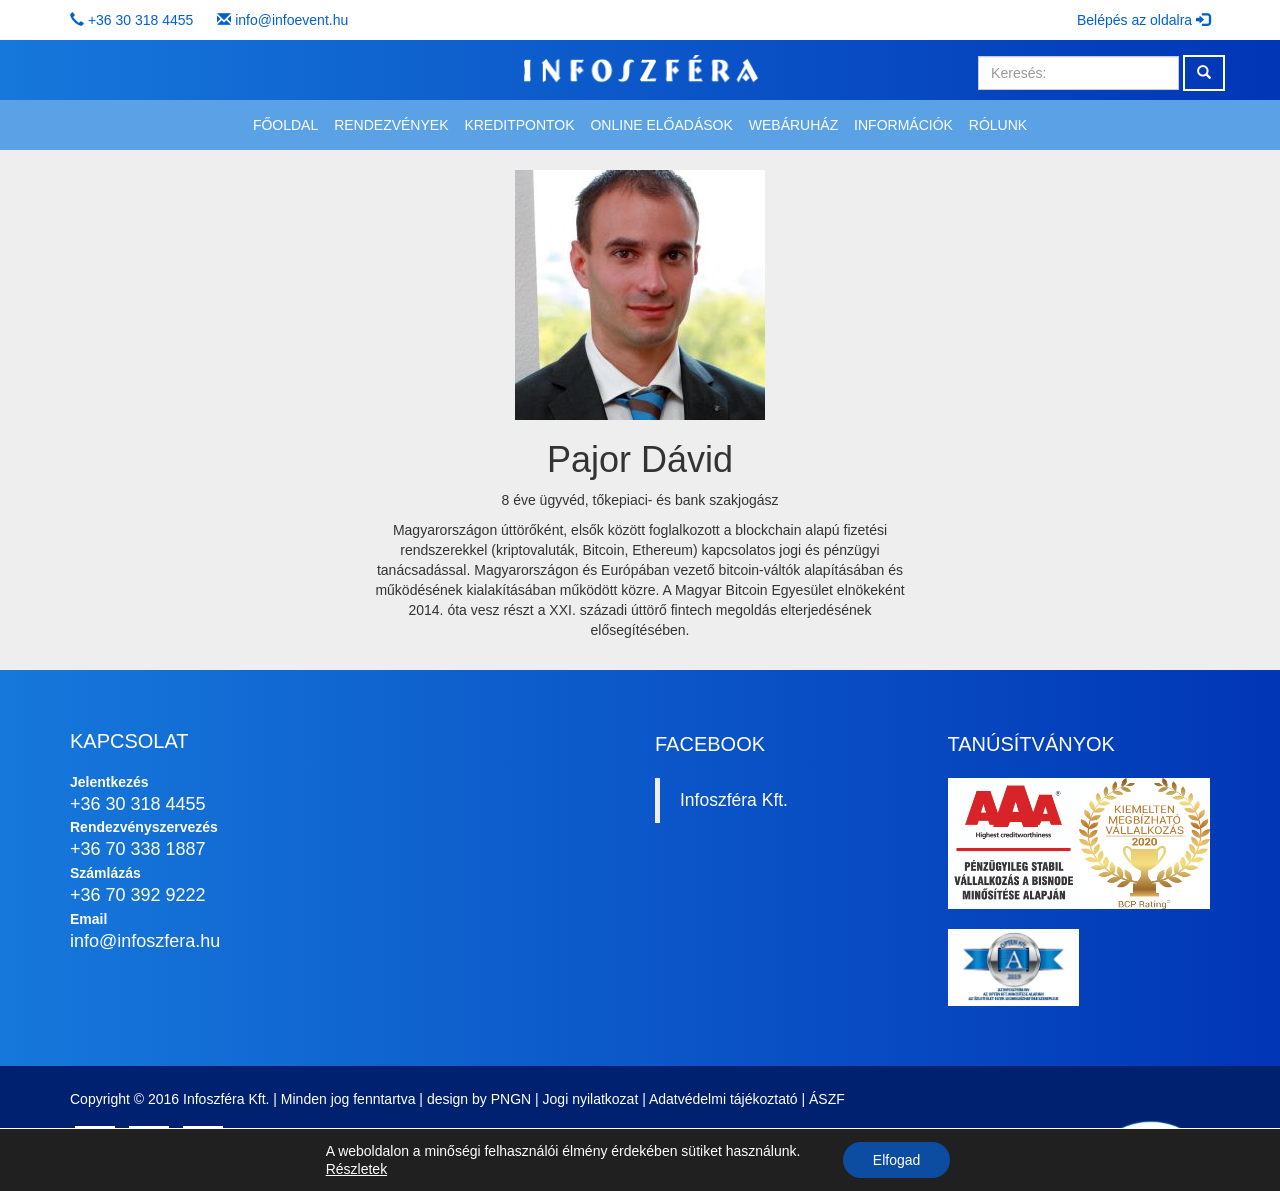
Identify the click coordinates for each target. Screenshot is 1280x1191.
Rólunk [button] (998, 125)
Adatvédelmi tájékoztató (723, 1099)
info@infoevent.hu (291, 20)
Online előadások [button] (661, 125)
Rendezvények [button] (391, 125)
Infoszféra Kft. (734, 800)
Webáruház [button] (793, 125)
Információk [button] (903, 125)
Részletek (356, 1169)
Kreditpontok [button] (519, 125)
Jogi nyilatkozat (591, 1099)
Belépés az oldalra (1143, 20)
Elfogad (896, 1160)
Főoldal (285, 125)
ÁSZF (827, 1099)
